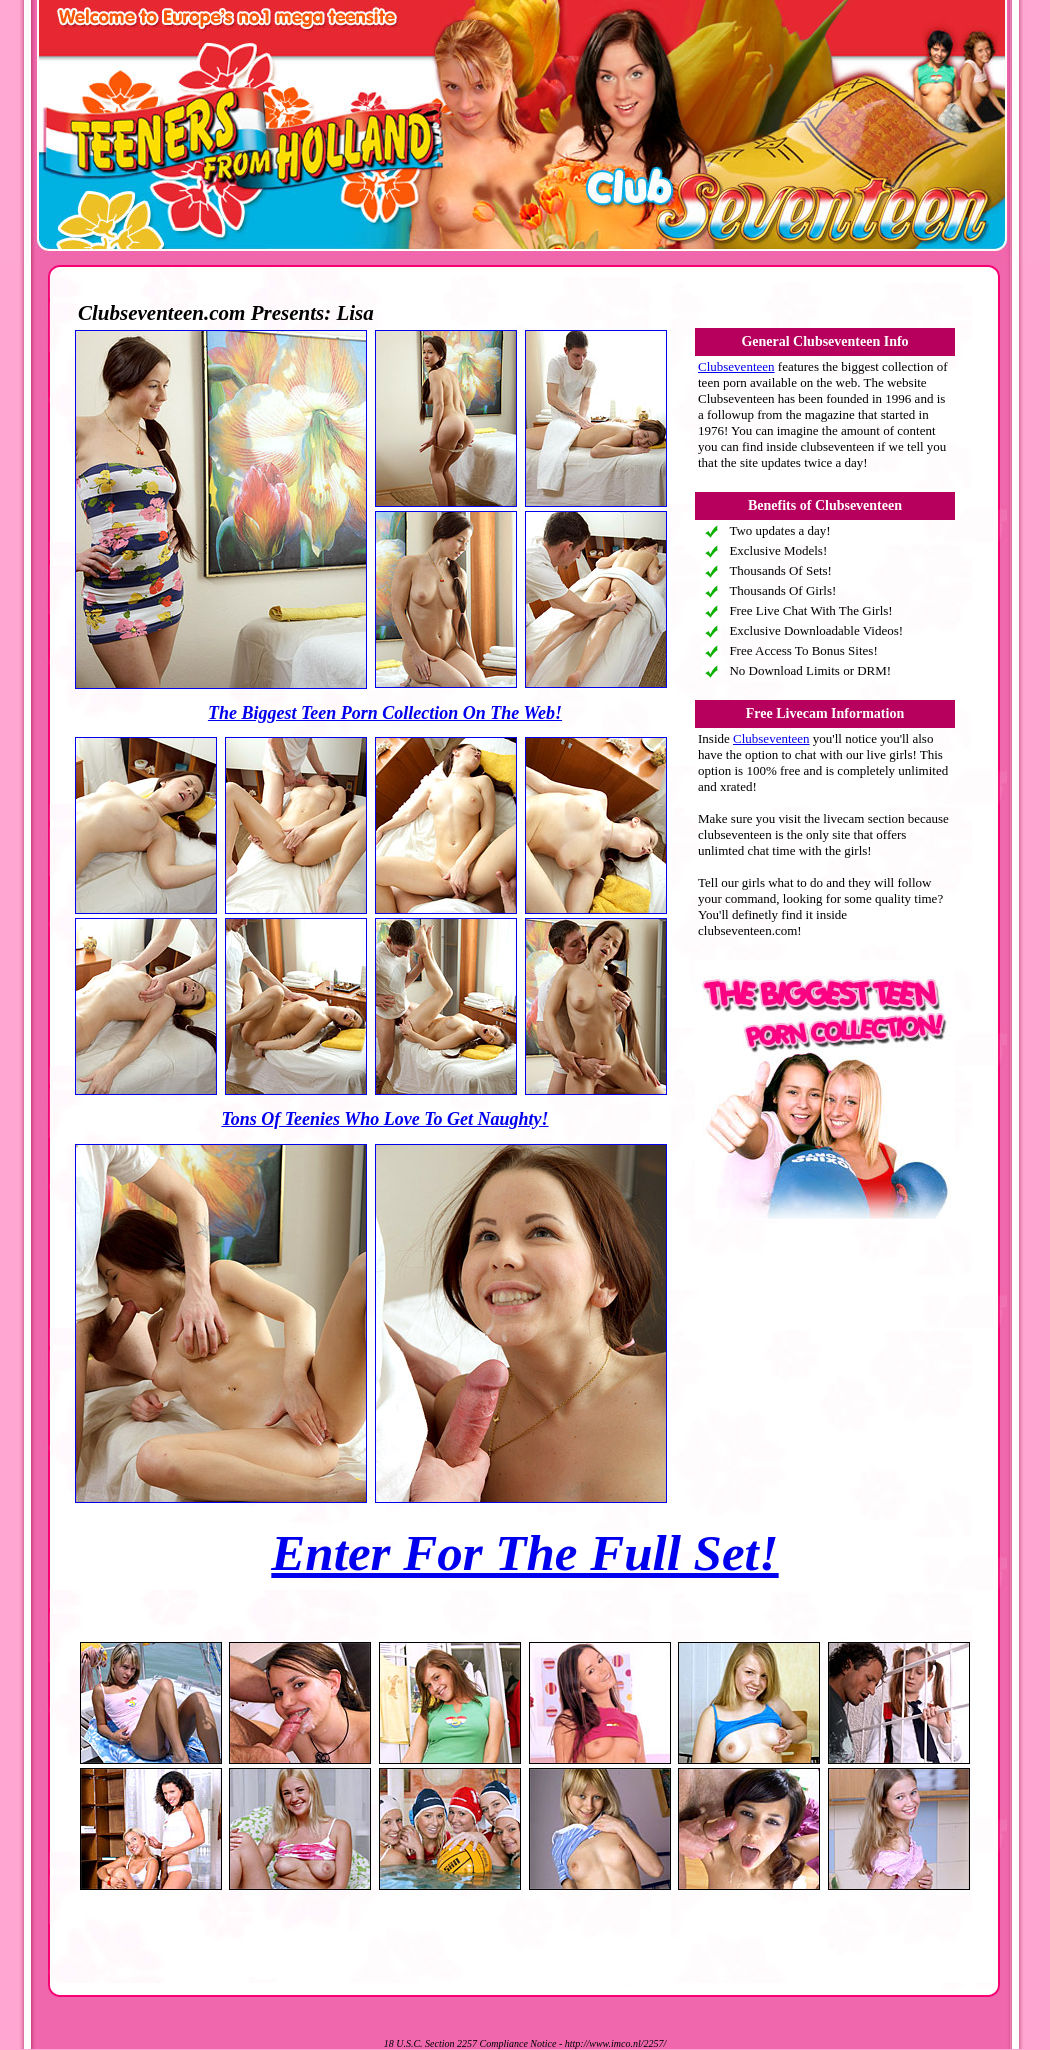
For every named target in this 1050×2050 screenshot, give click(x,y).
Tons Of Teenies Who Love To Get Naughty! (384, 1119)
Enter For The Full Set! (524, 1553)
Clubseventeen (736, 366)
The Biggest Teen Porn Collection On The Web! (385, 713)
